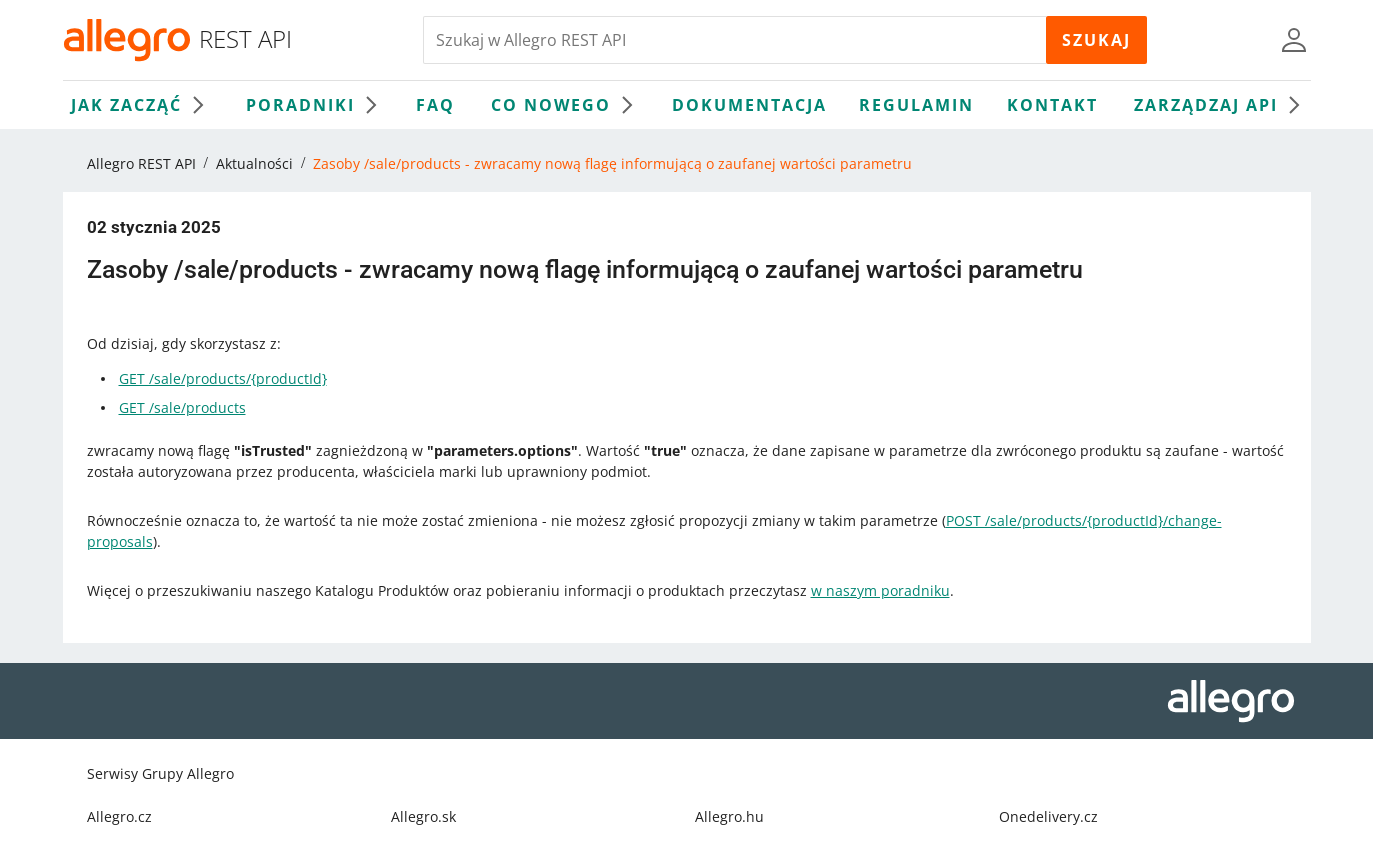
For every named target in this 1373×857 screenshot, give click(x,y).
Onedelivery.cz (1048, 816)
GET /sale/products (182, 407)
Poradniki (316, 105)
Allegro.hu (729, 816)
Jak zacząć (142, 105)
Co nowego (567, 105)
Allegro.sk (423, 816)
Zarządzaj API (1222, 105)
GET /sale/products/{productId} (223, 378)
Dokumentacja (749, 105)
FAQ (435, 105)
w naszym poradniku (880, 590)
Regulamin (916, 105)
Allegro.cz (119, 816)
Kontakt (1052, 105)
